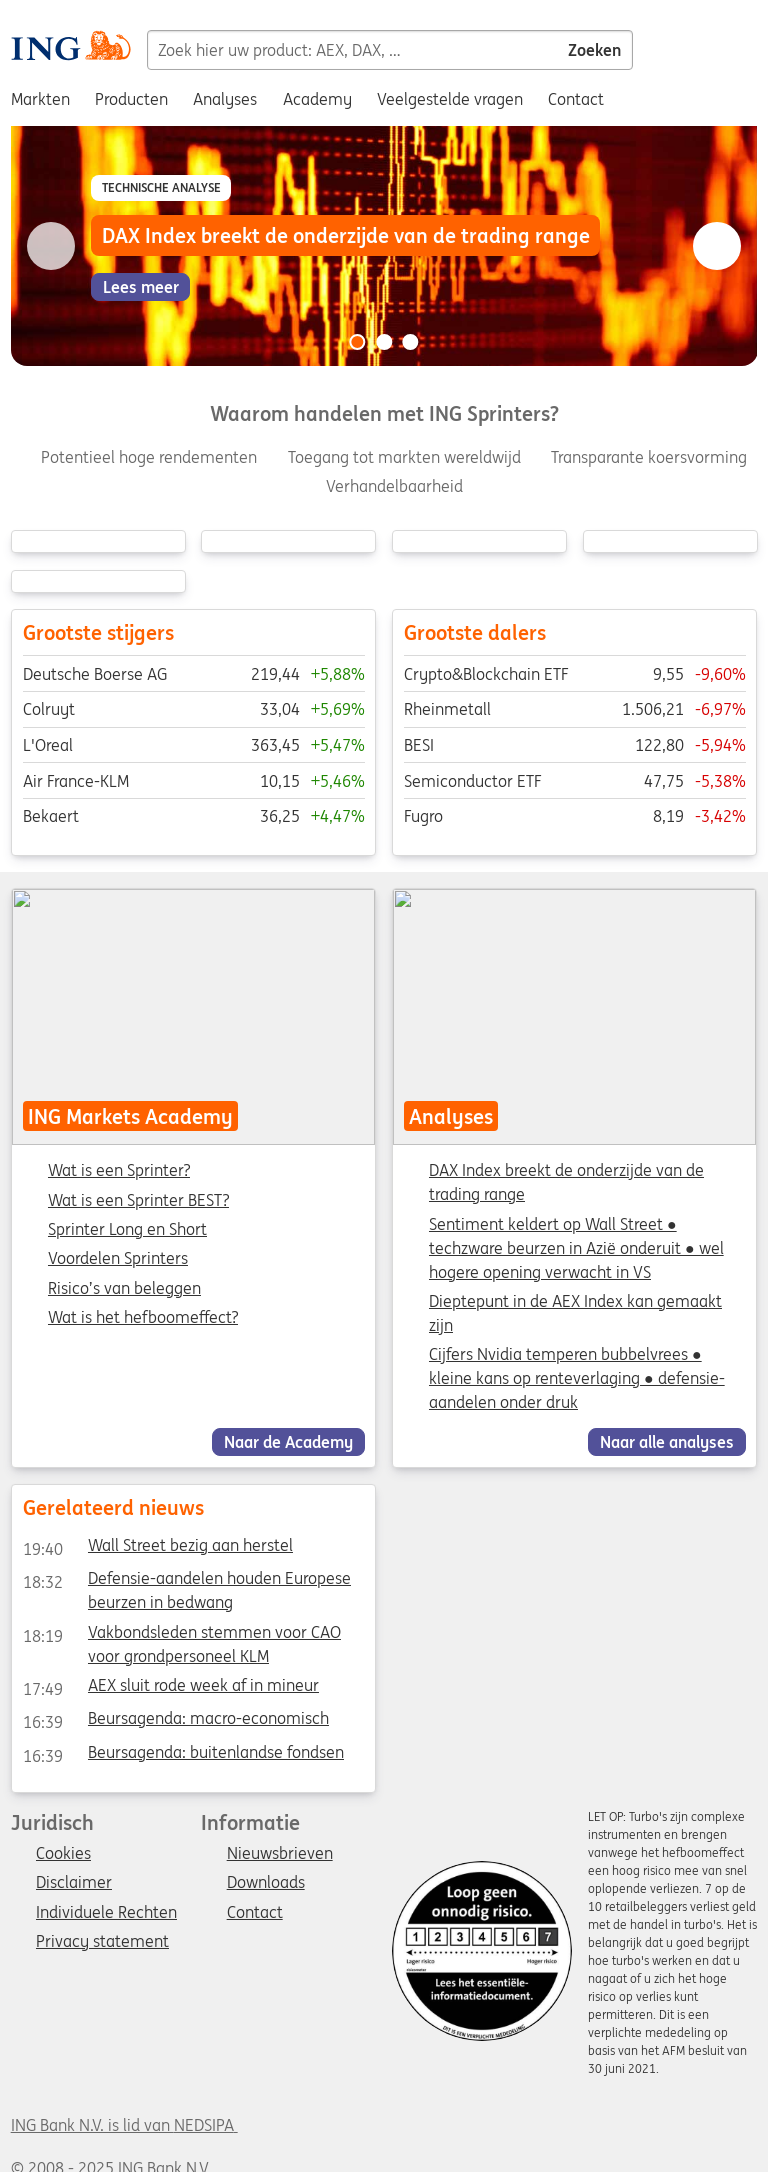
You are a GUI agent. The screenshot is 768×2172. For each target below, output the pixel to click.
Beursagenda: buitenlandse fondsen (182, 1755)
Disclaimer (74, 1883)
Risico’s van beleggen (124, 1289)
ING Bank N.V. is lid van (124, 2125)
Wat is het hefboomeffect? (143, 1318)
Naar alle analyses (667, 1442)
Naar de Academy (288, 1442)
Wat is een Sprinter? (119, 1171)
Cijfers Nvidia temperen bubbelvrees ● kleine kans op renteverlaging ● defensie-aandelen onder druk (577, 1378)
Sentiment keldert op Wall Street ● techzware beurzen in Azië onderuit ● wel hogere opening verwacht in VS (576, 1248)
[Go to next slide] (717, 246)
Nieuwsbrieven (280, 1854)
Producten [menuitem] (131, 99)
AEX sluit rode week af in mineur (170, 1689)
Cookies (63, 1854)
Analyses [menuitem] (225, 99)
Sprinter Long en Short (127, 1230)
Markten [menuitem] (40, 99)
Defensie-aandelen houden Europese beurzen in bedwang (186, 1582)
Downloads (266, 1883)
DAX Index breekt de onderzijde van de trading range (566, 1182)
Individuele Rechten (106, 1913)
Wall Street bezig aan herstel (157, 1549)
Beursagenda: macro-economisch (175, 1722)
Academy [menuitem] (317, 99)
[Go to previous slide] (51, 246)
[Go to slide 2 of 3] (384, 342)
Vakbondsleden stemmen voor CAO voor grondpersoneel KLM (181, 1635)
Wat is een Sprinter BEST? (138, 1201)
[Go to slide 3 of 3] (411, 342)
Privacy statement (102, 1942)
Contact (255, 1913)
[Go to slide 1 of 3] (357, 342)
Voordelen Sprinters (118, 1259)
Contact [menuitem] (576, 99)
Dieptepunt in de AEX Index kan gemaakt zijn (575, 1313)
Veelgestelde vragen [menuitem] (450, 99)
